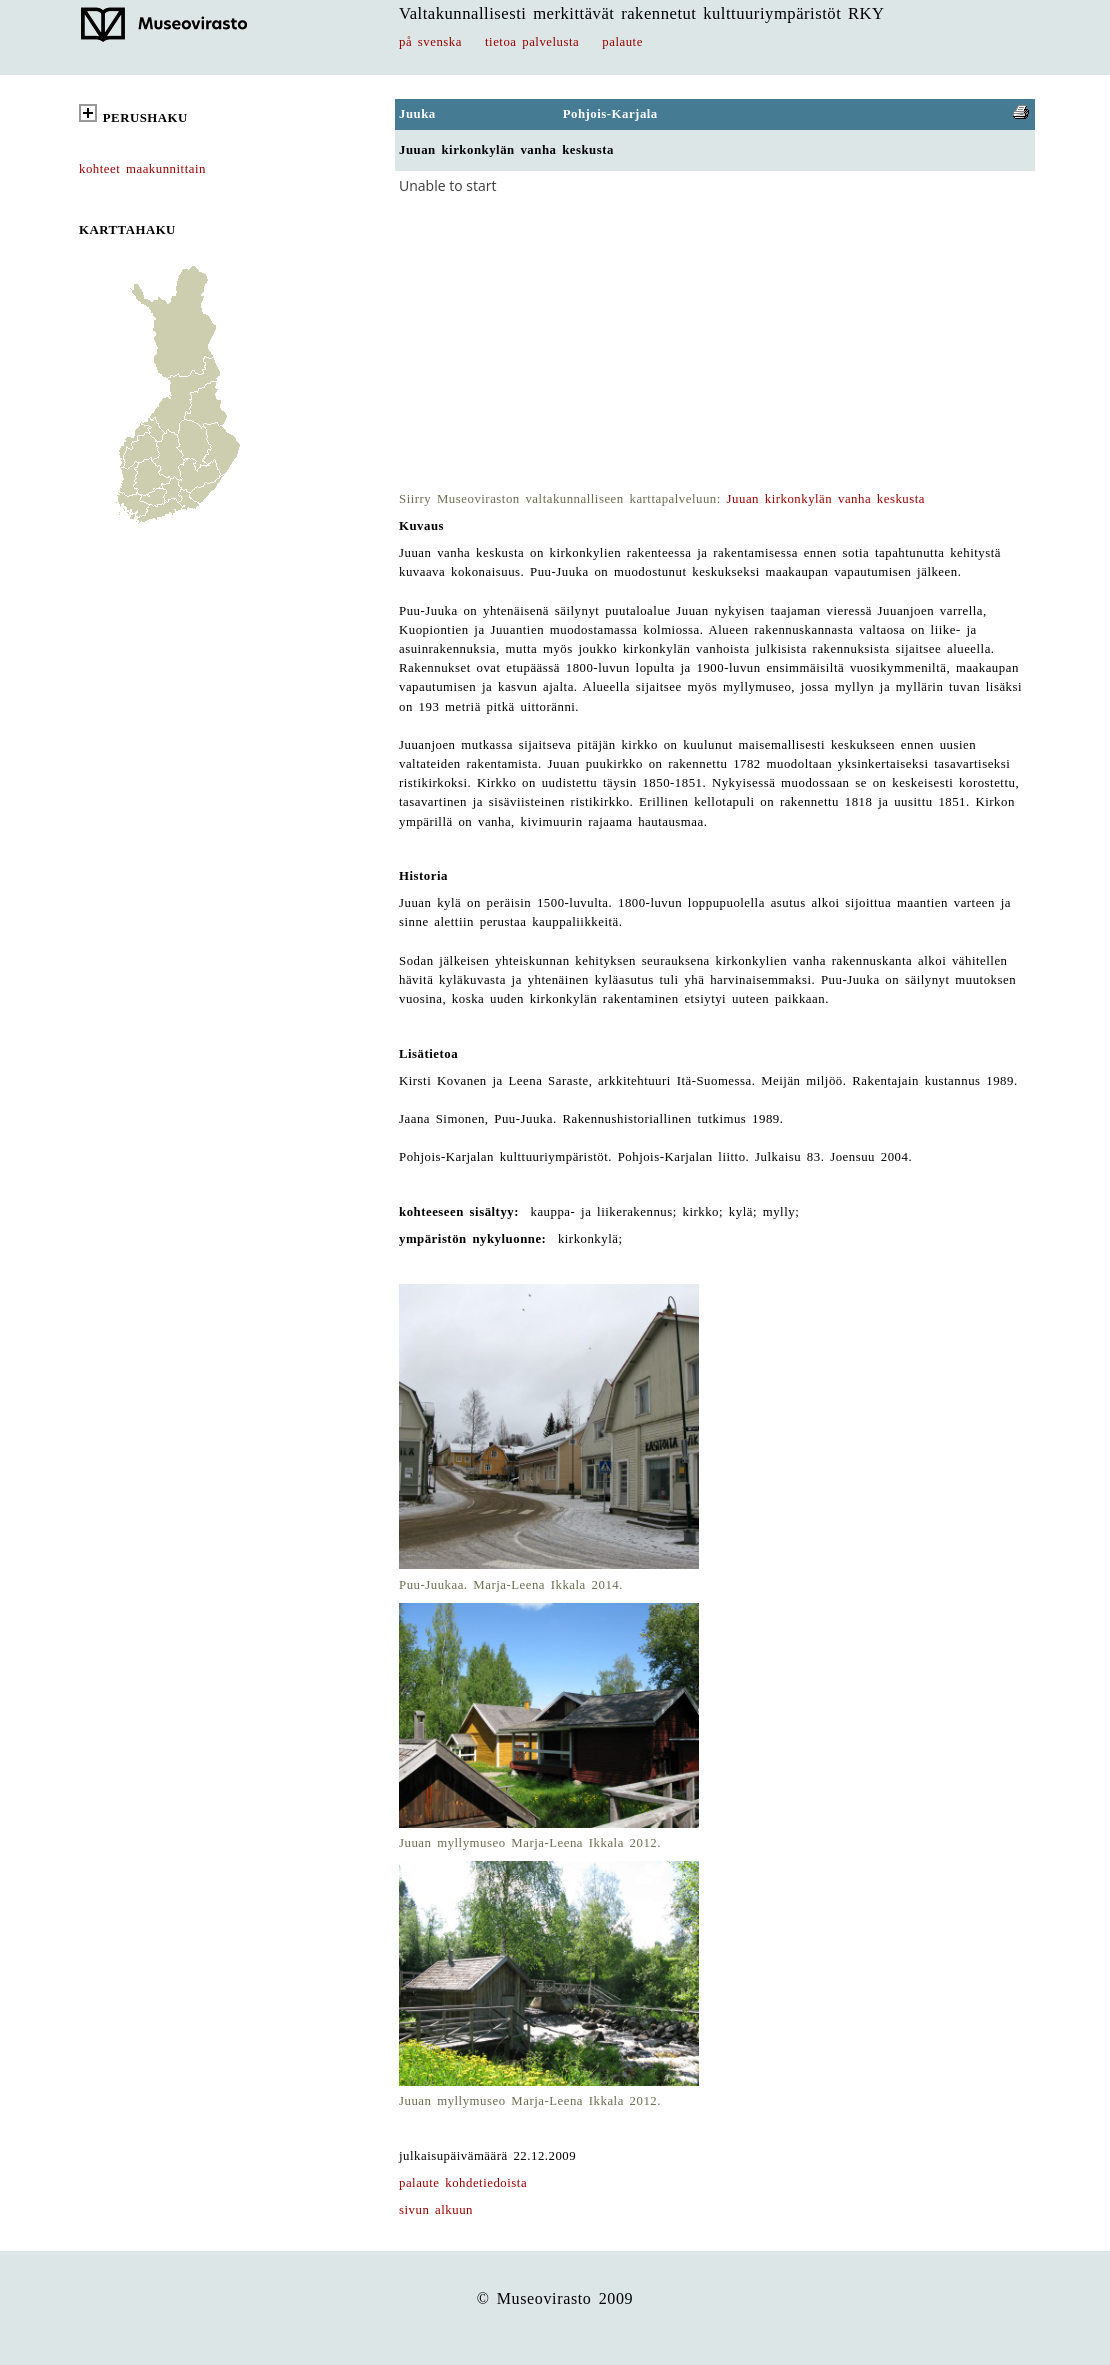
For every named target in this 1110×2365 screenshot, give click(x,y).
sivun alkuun (436, 2210)
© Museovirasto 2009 (555, 2298)
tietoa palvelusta (532, 42)
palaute (622, 42)
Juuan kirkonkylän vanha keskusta (826, 499)
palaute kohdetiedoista (463, 2183)
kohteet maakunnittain (142, 169)
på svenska (430, 42)
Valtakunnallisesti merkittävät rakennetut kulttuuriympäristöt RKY (642, 13)
